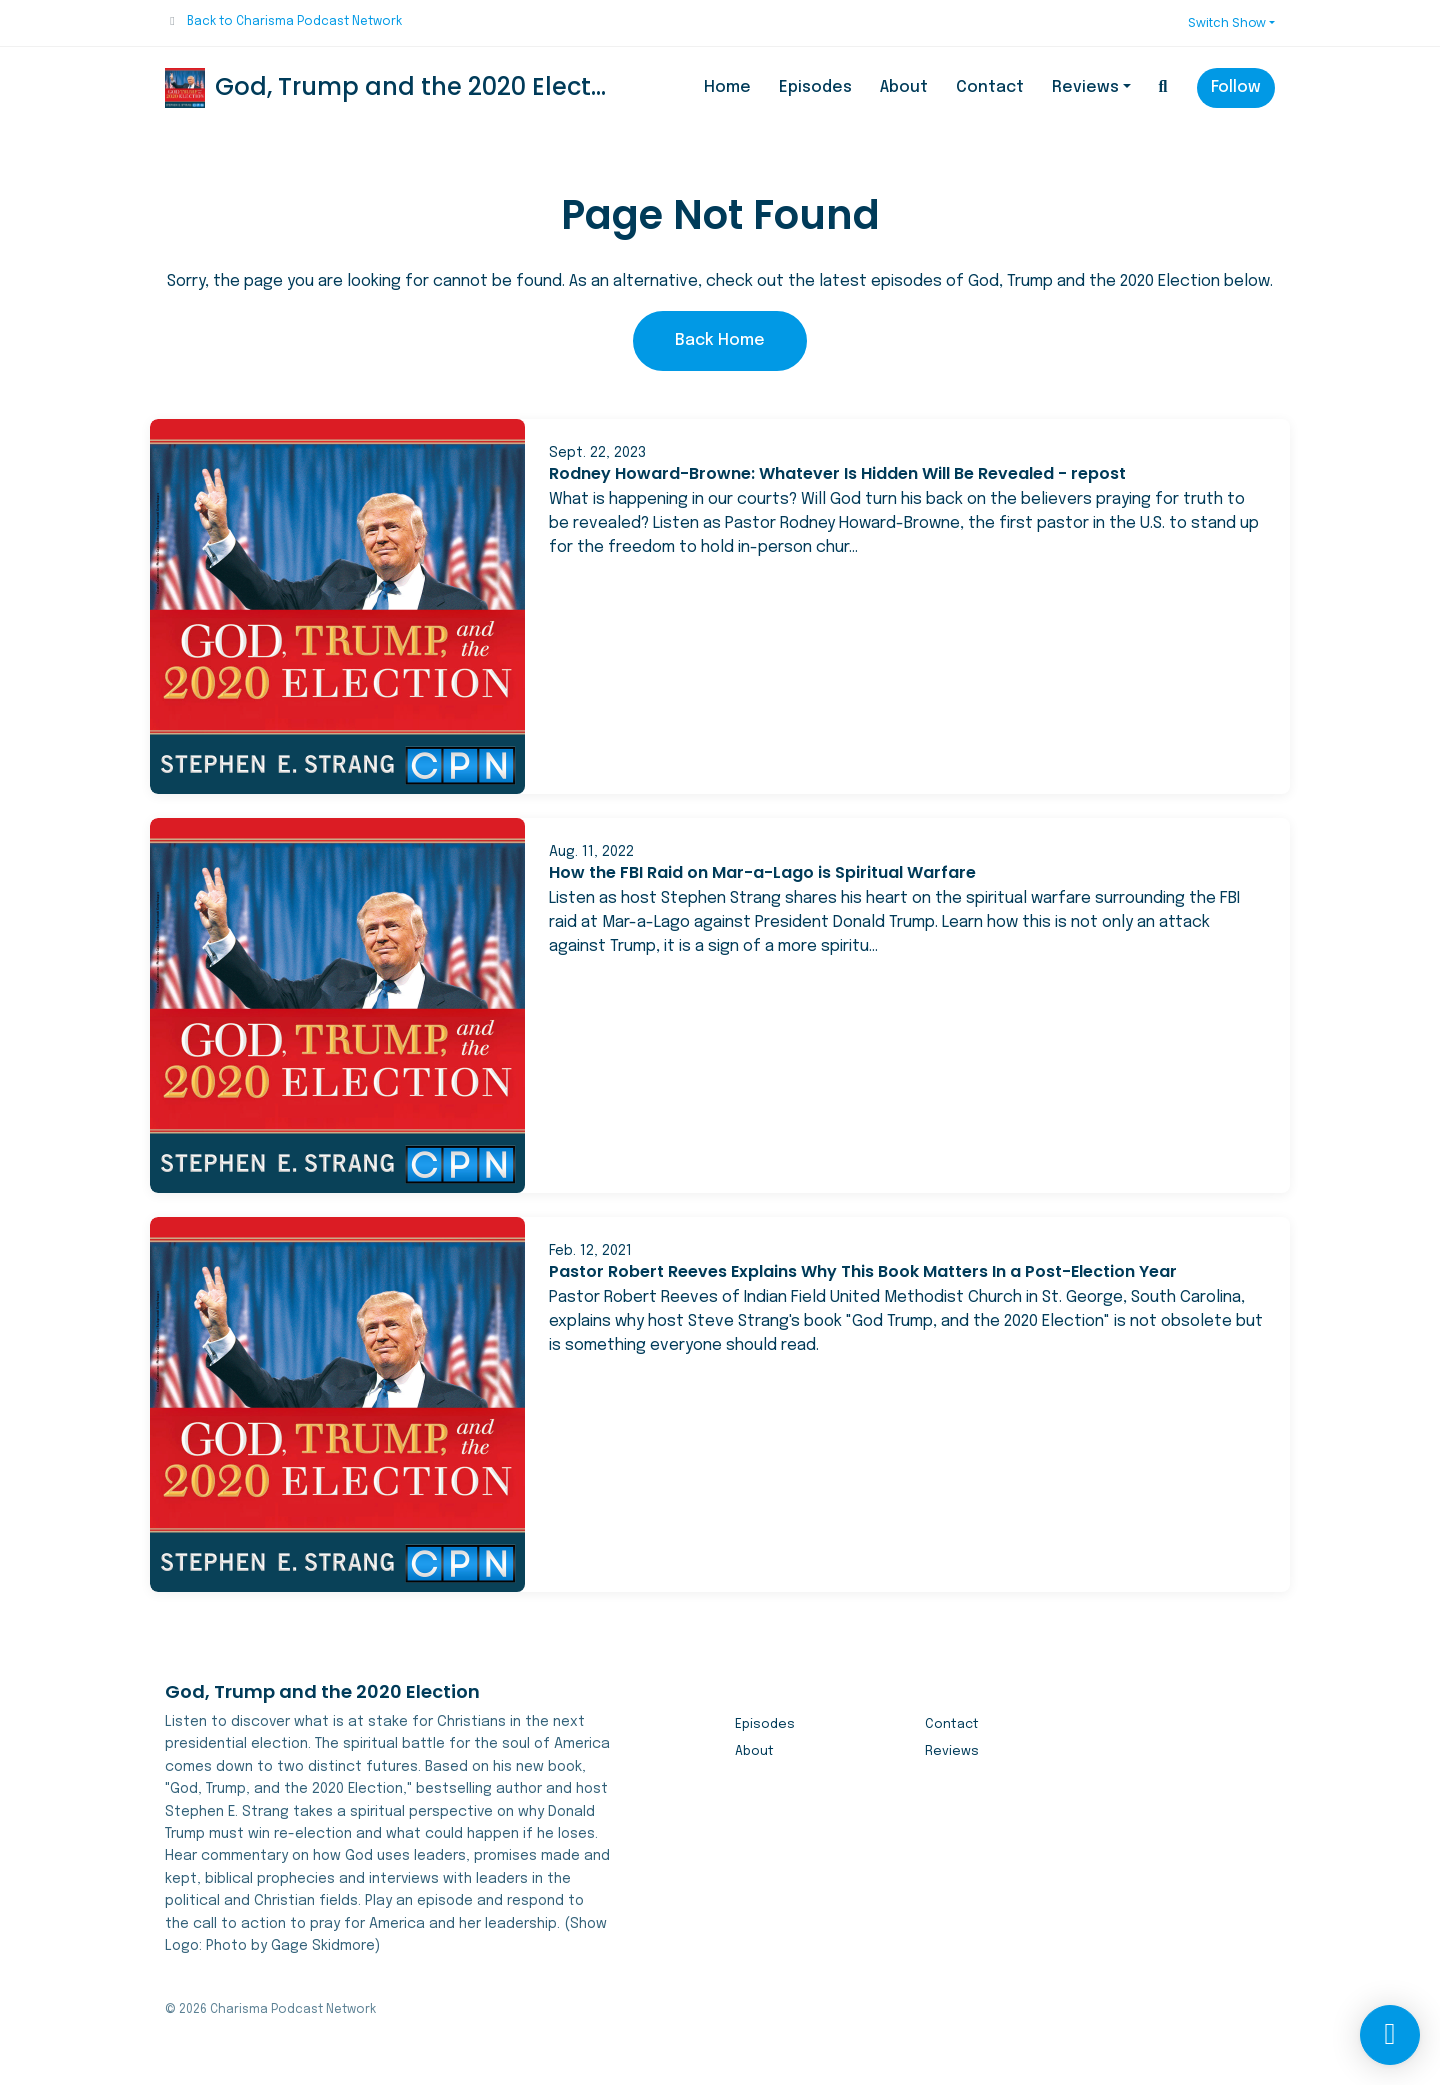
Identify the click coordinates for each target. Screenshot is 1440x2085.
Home (727, 87)
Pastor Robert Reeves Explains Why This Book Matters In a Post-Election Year (863, 1271)
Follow (1236, 87)
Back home (720, 340)
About (904, 87)
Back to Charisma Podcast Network (294, 22)
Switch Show (1227, 22)
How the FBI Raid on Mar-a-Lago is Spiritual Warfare (762, 872)
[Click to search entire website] (1163, 88)
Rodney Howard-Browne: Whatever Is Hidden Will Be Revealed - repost (837, 473)
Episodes (815, 87)
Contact (990, 87)
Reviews (1085, 87)
